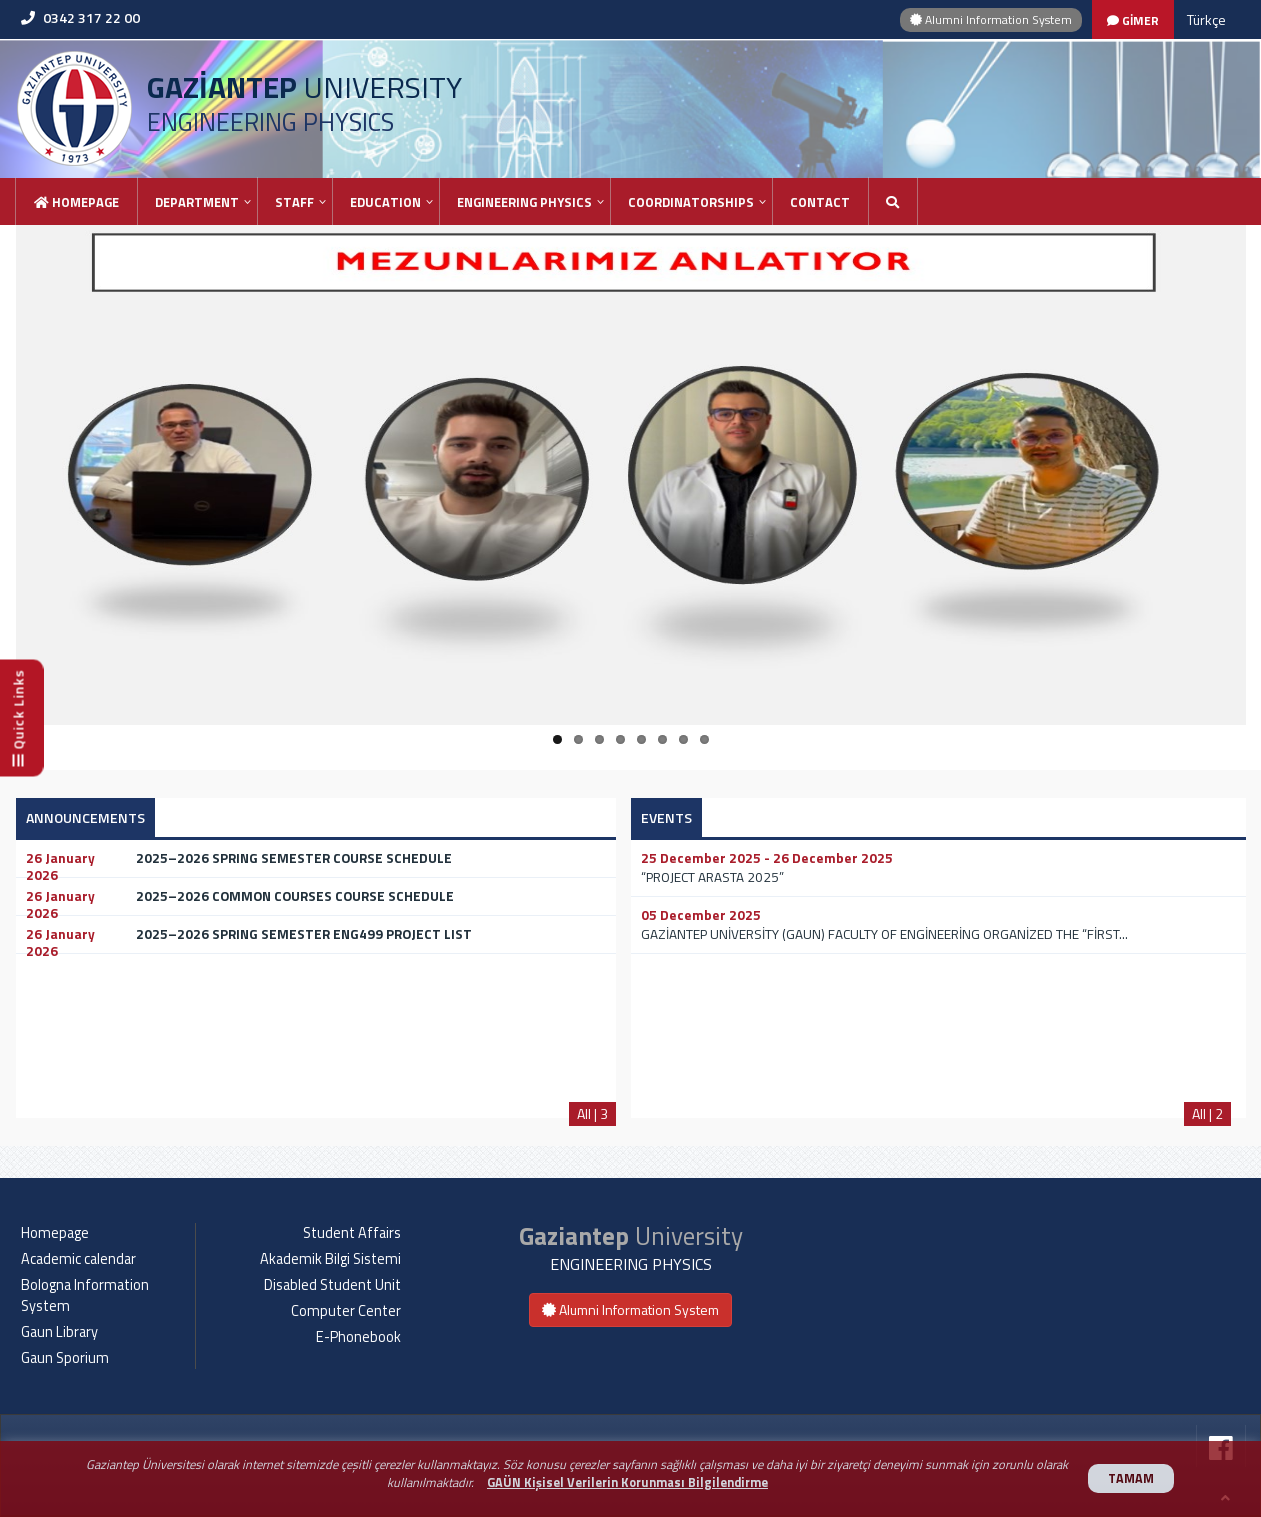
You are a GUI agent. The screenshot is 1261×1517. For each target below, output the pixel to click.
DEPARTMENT (197, 202)
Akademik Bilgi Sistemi (330, 1259)
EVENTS (666, 817)
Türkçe (1206, 19)
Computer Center (346, 1311)
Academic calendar (78, 1259)
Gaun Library (59, 1332)
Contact (820, 202)
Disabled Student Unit (332, 1285)
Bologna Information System (85, 1295)
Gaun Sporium (65, 1358)
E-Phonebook (358, 1337)
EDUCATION (385, 202)
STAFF (294, 202)
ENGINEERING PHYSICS (524, 202)
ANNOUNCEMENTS (85, 817)
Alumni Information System (991, 19)
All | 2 (1207, 1113)
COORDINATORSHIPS (691, 202)
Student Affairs (352, 1233)
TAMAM (1131, 1478)
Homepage (76, 202)
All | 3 (592, 1113)
